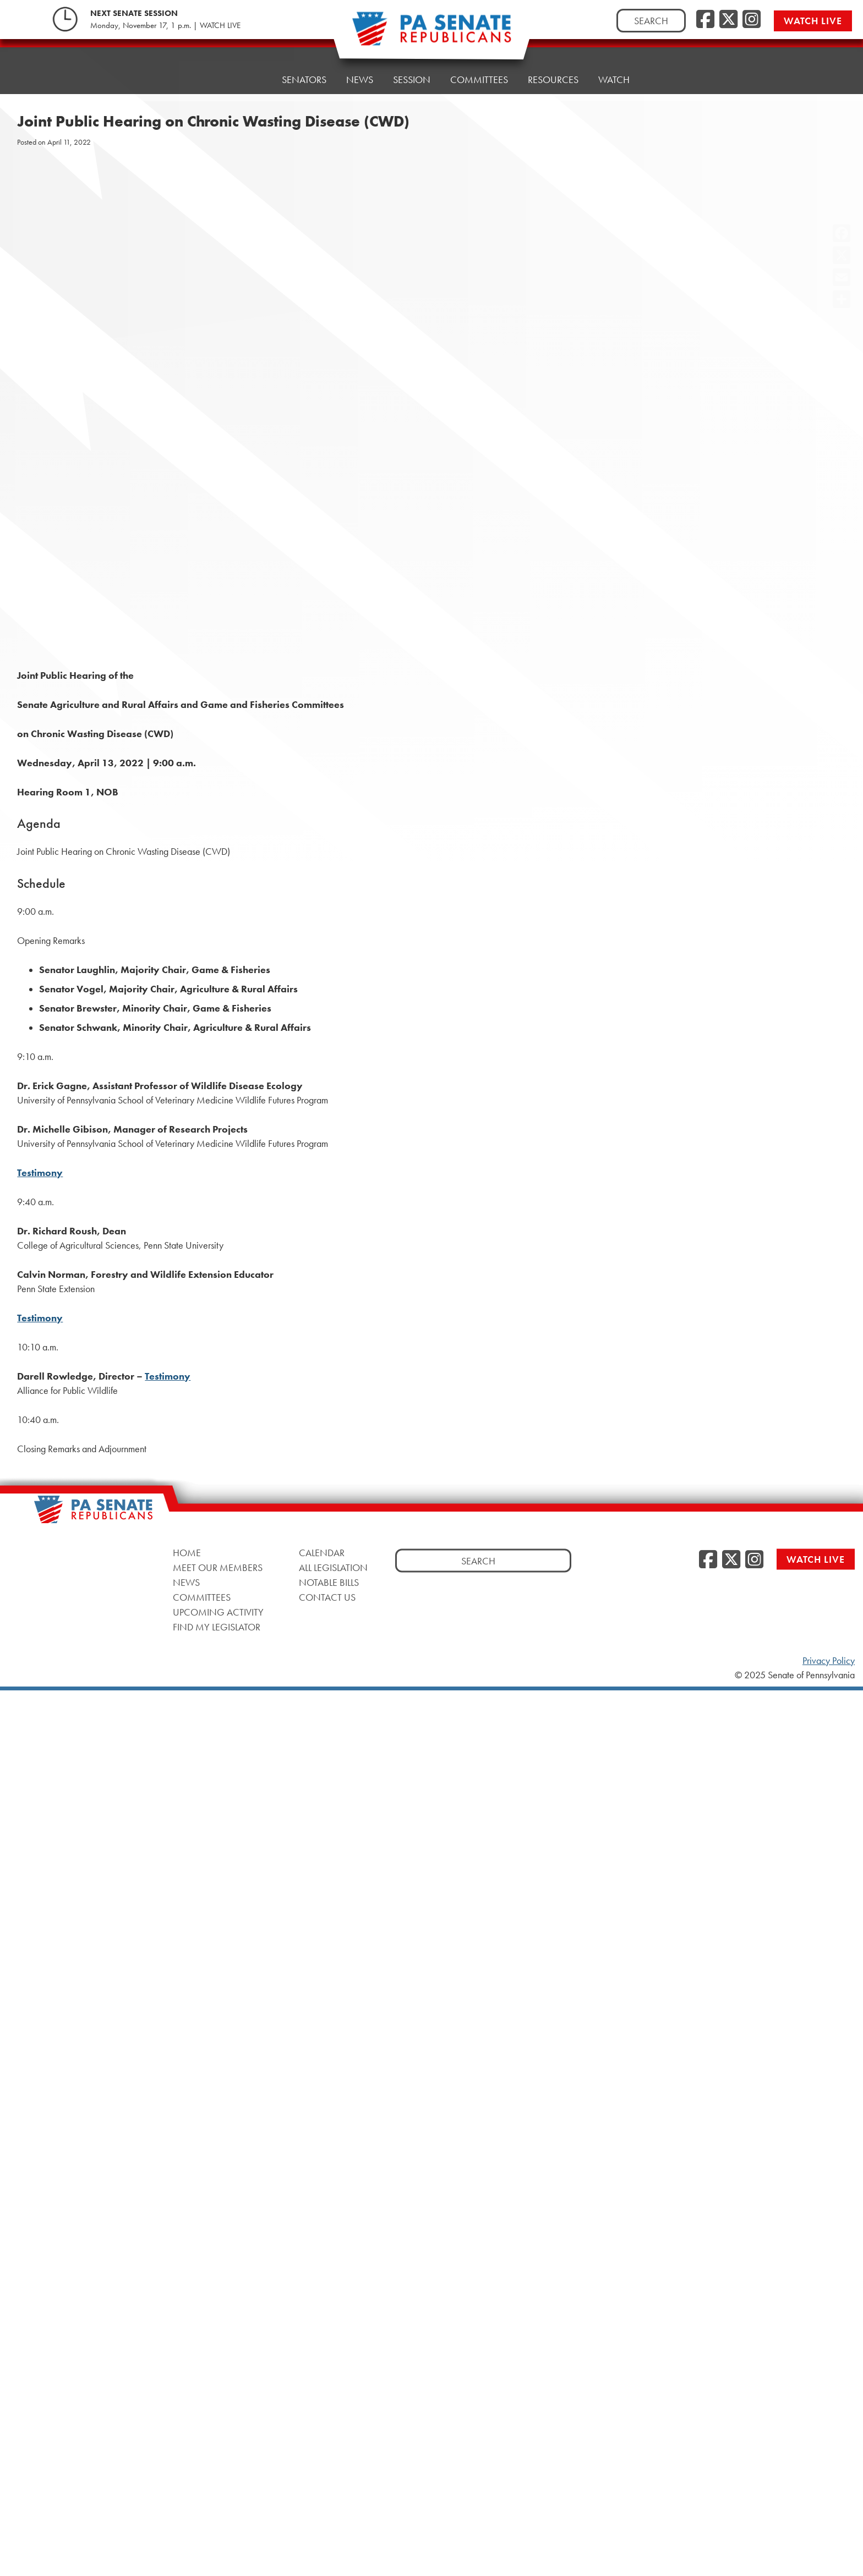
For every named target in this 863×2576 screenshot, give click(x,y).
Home (248, 79)
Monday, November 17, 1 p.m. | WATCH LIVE (165, 25)
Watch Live (813, 20)
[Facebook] (705, 20)
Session (411, 79)
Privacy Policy (828, 1661)
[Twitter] (728, 20)
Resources (553, 65)
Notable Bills (329, 1582)
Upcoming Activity (218, 1612)
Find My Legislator (216, 1627)
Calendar (322, 1552)
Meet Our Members (218, 1567)
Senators (304, 79)
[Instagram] (751, 20)
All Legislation (333, 1567)
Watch (614, 63)
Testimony (40, 1173)
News (359, 79)
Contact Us (327, 1597)
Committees (479, 78)
